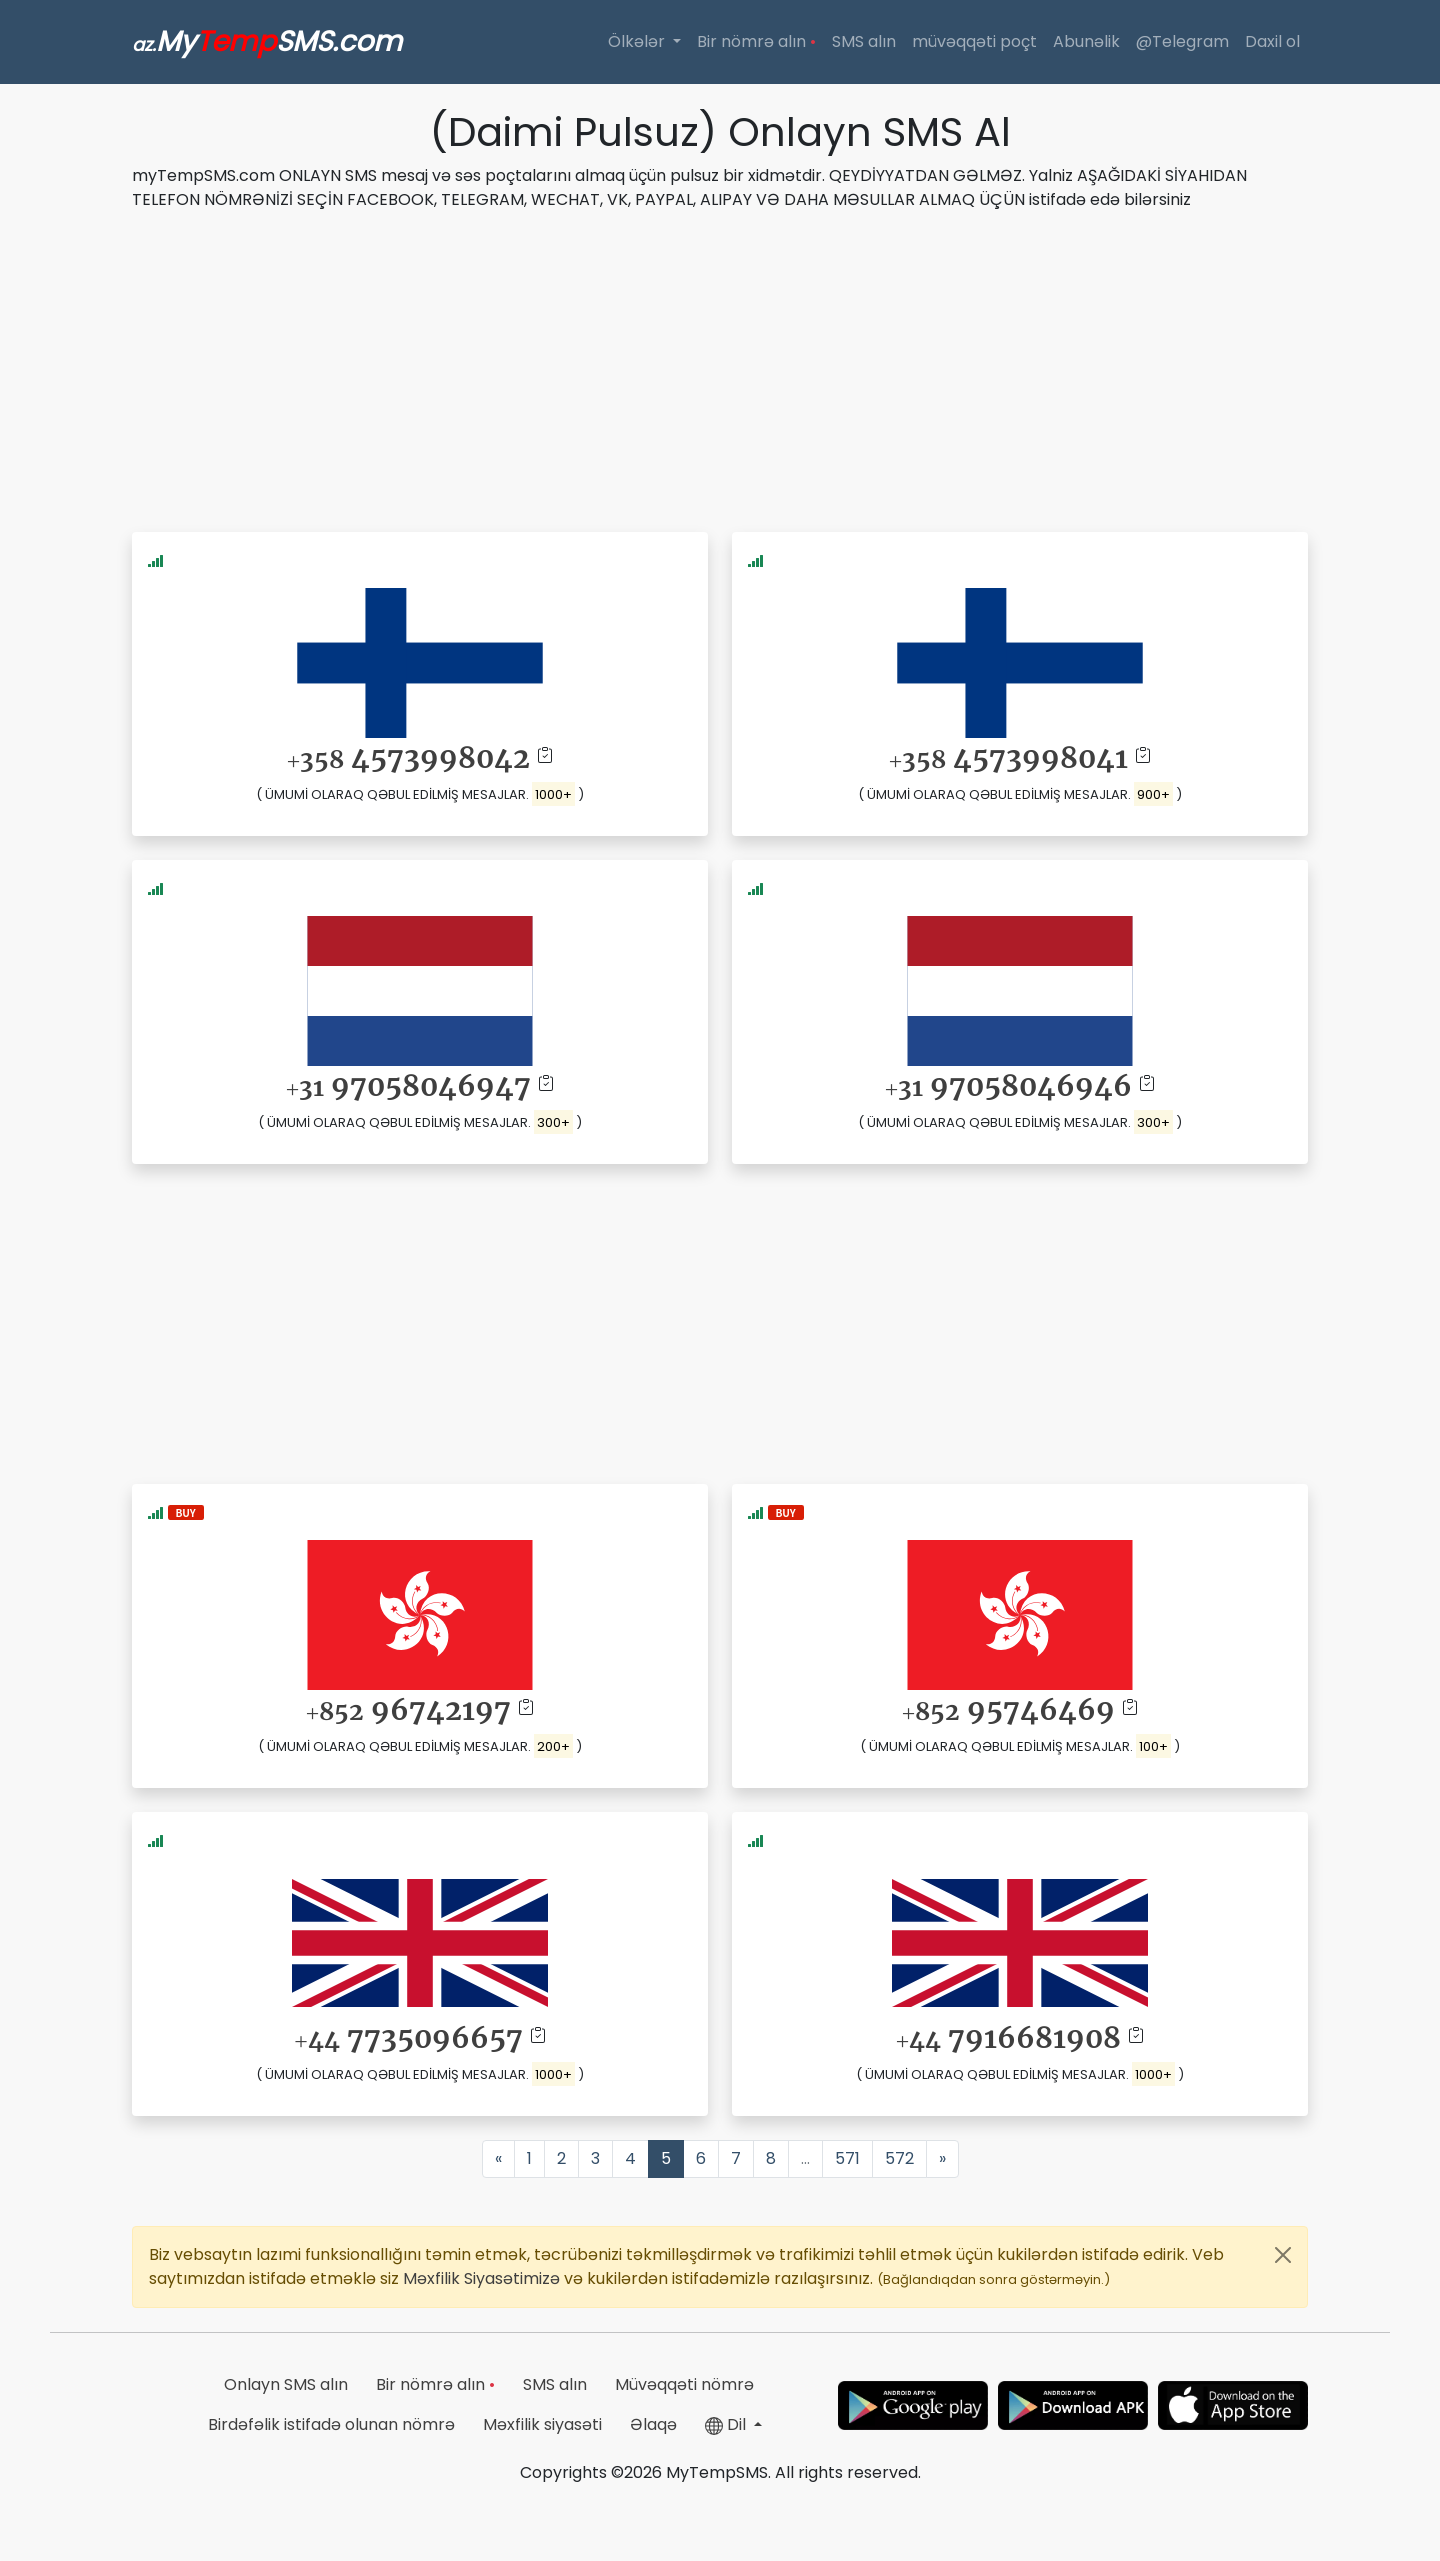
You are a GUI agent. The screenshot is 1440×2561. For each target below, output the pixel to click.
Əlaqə (653, 2424)
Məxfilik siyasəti (542, 2424)
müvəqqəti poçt (974, 41)
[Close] (1283, 2255)
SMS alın (864, 41)
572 (899, 2158)
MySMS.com (267, 41)
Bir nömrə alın (756, 41)
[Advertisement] (720, 368)
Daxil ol (1272, 41)
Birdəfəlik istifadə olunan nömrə (331, 2424)
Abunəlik (1086, 41)
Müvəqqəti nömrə (684, 2384)
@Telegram (1182, 41)
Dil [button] (727, 2424)
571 (847, 2158)
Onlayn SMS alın (286, 2384)
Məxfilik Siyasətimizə (483, 2278)
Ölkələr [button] (638, 41)
